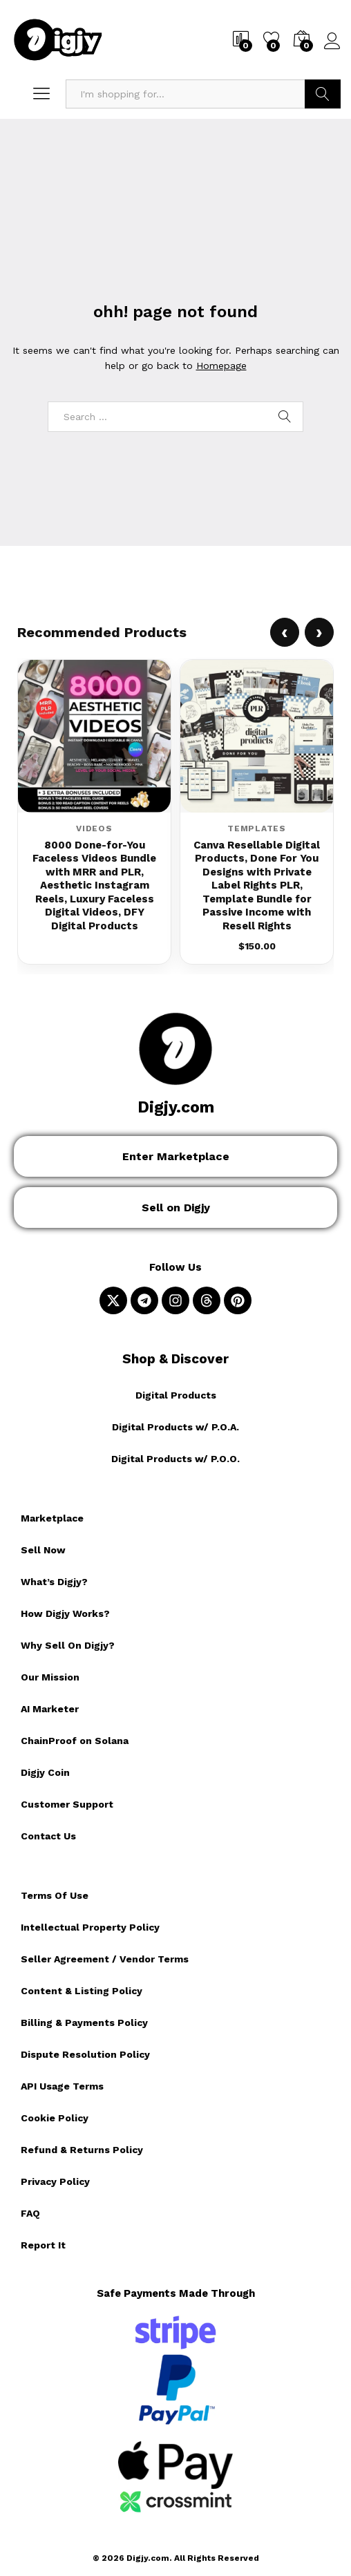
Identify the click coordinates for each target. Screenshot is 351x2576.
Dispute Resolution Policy (85, 2054)
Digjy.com (175, 1107)
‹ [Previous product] (284, 632)
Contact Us (48, 1835)
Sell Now (43, 1549)
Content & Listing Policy (81, 1990)
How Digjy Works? (65, 1613)
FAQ (30, 2213)
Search (323, 93)
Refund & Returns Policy (82, 2149)
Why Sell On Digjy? (68, 1645)
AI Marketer (50, 1708)
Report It (43, 2245)
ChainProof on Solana (75, 1740)
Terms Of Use (54, 1895)
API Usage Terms (62, 2086)
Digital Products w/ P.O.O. (175, 1458)
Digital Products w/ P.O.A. (175, 1426)
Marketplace (52, 1518)
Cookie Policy (54, 2117)
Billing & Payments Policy (84, 2022)
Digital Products (175, 1395)
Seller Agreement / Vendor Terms (105, 1958)
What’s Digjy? (54, 1581)
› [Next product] (319, 632)
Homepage (221, 365)
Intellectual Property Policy (90, 1927)
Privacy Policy (55, 2181)
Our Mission (50, 1677)
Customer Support (67, 1804)
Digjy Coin (45, 1772)
